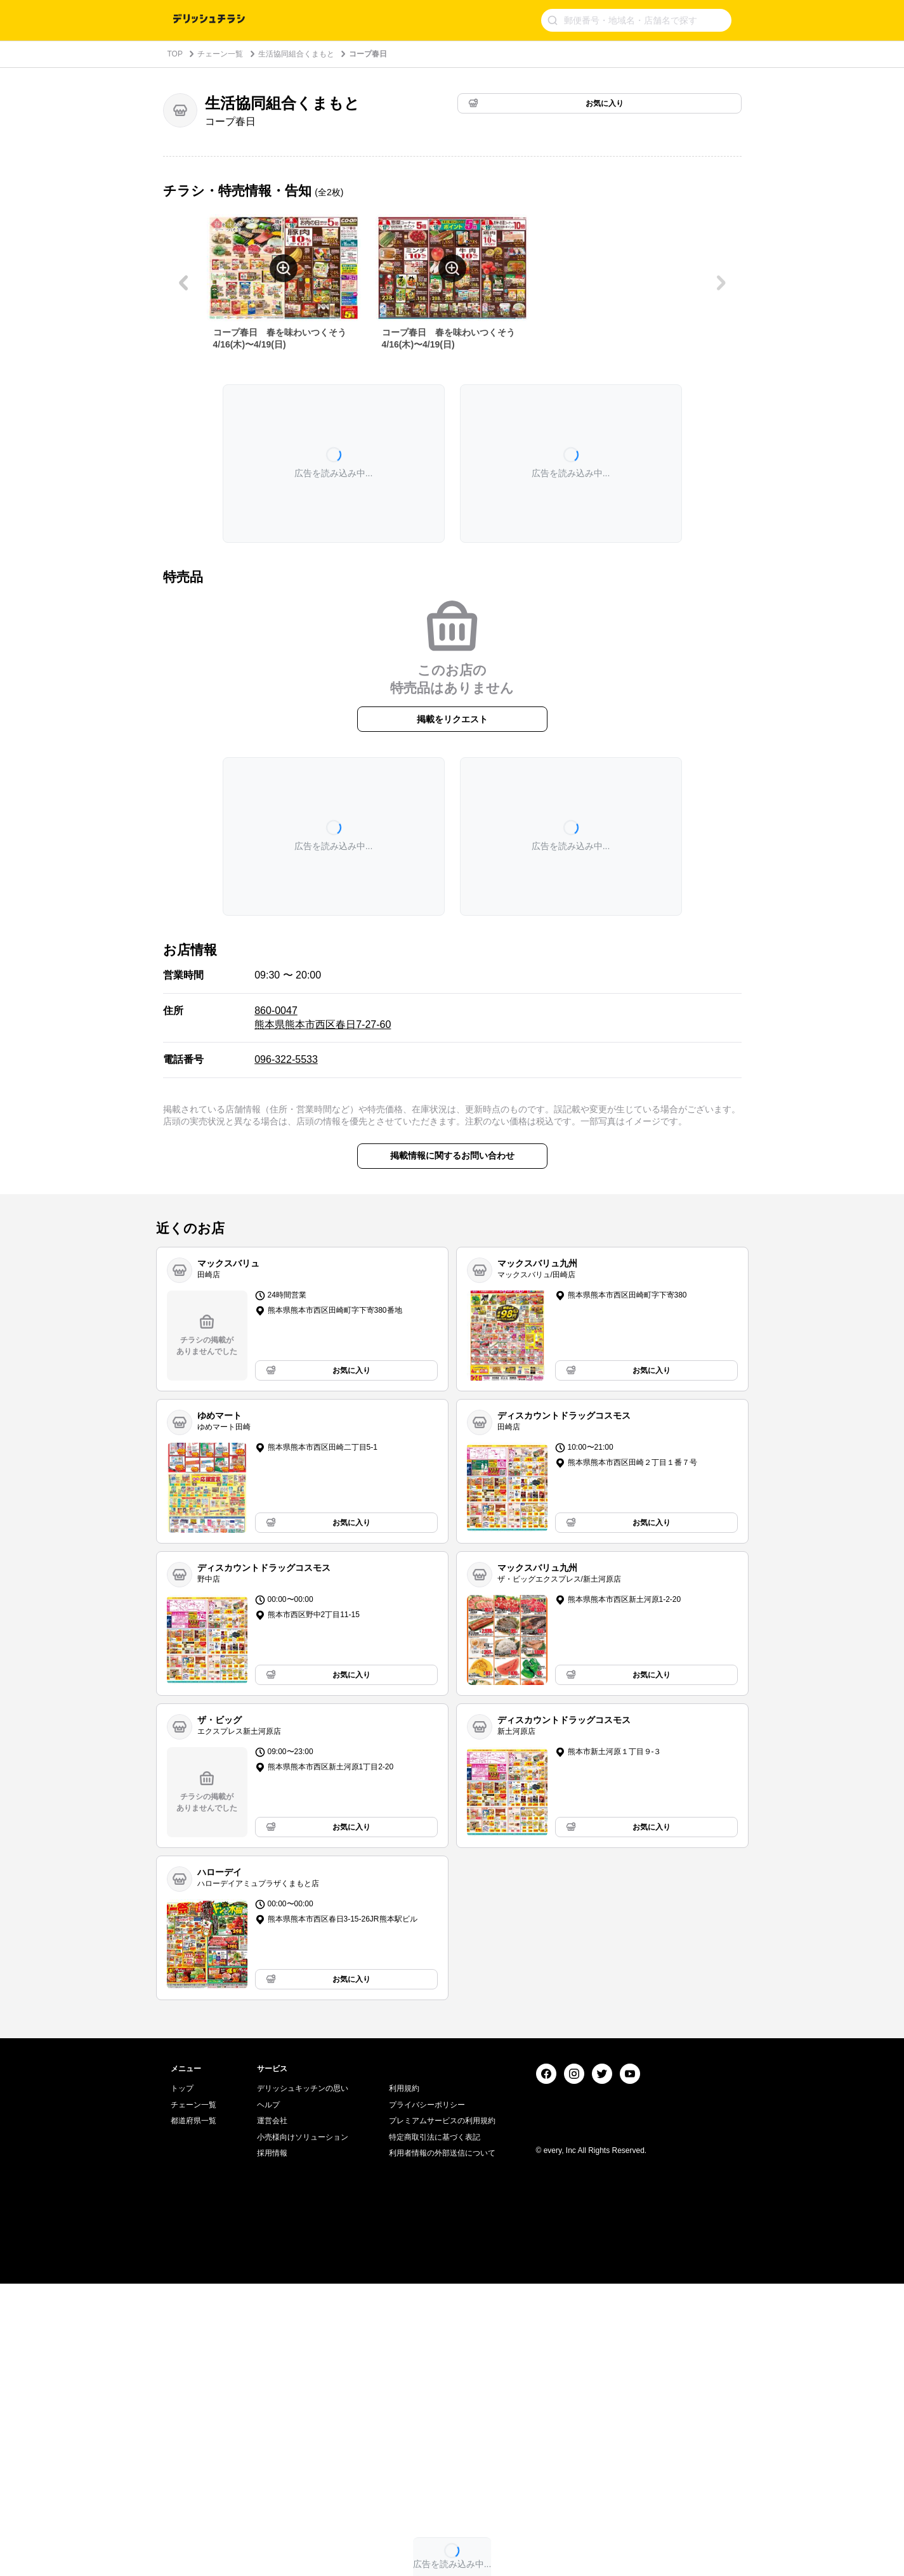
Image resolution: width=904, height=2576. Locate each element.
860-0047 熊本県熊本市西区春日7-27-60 (322, 1017)
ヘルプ (268, 2396)
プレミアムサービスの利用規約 (442, 2413)
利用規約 (404, 2380)
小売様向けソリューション (302, 2429)
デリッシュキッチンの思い (302, 2380)
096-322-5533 (286, 1059)
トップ (182, 2380)
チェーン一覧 (220, 53)
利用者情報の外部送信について (442, 2445)
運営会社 (272, 2413)
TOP (175, 53)
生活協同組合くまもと (296, 53)
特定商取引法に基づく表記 (434, 2429)
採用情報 (272, 2445)
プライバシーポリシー (427, 2396)
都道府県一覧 (193, 2413)
